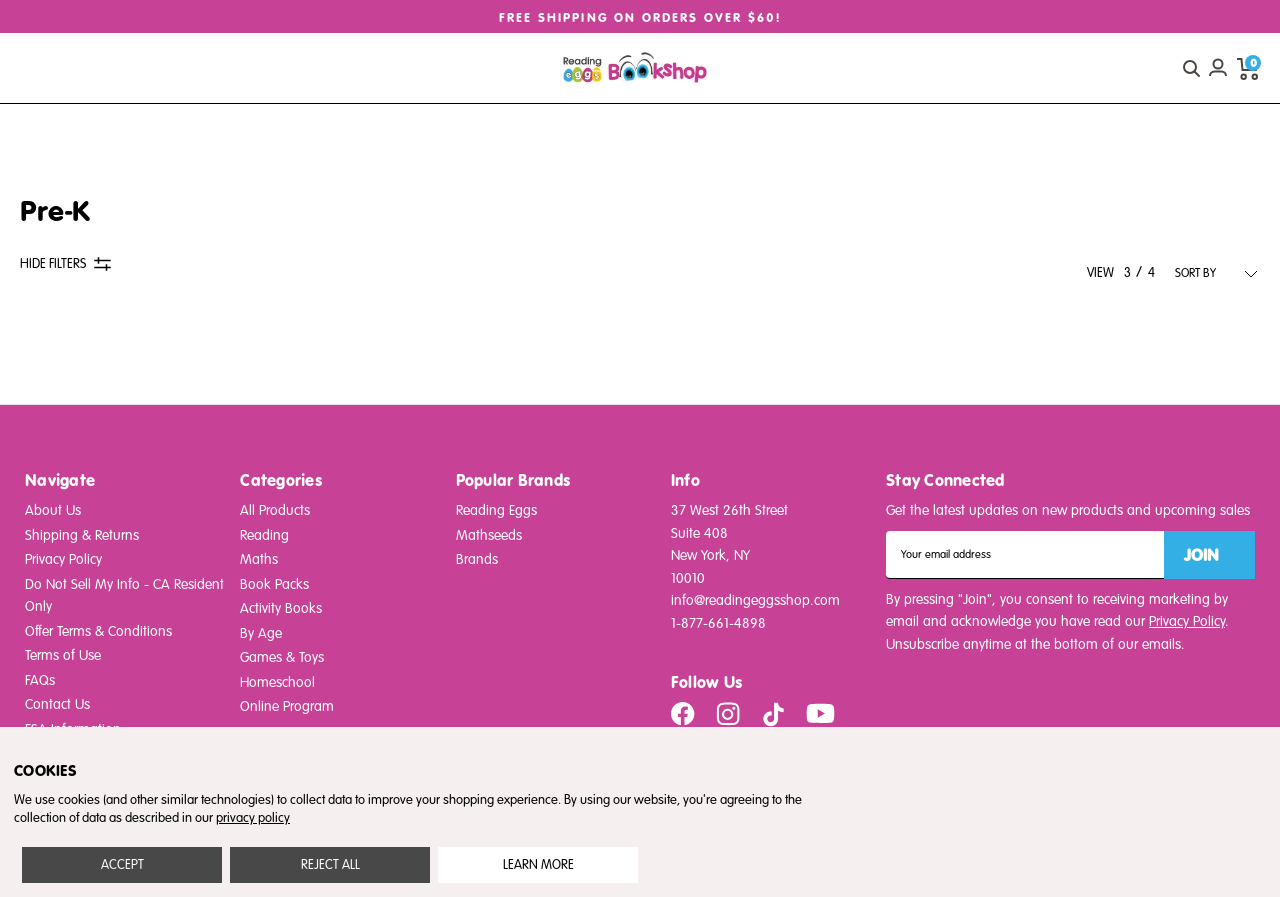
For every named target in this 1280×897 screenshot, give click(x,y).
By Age (261, 633)
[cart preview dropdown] (1248, 68)
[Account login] (1218, 68)
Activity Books (281, 608)
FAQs (40, 680)
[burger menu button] (38, 68)
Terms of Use (63, 655)
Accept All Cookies (122, 865)
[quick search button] (1191, 68)
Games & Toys (282, 657)
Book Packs (274, 584)
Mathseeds (489, 535)
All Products (275, 510)
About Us (53, 510)
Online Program (287, 706)
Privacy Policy (63, 559)
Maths (259, 559)
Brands (477, 559)
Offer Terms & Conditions (98, 631)
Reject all (330, 865)
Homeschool (277, 682)
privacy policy (253, 818)
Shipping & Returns (82, 535)
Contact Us (57, 704)
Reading (264, 535)
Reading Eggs (496, 510)
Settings (538, 865)
